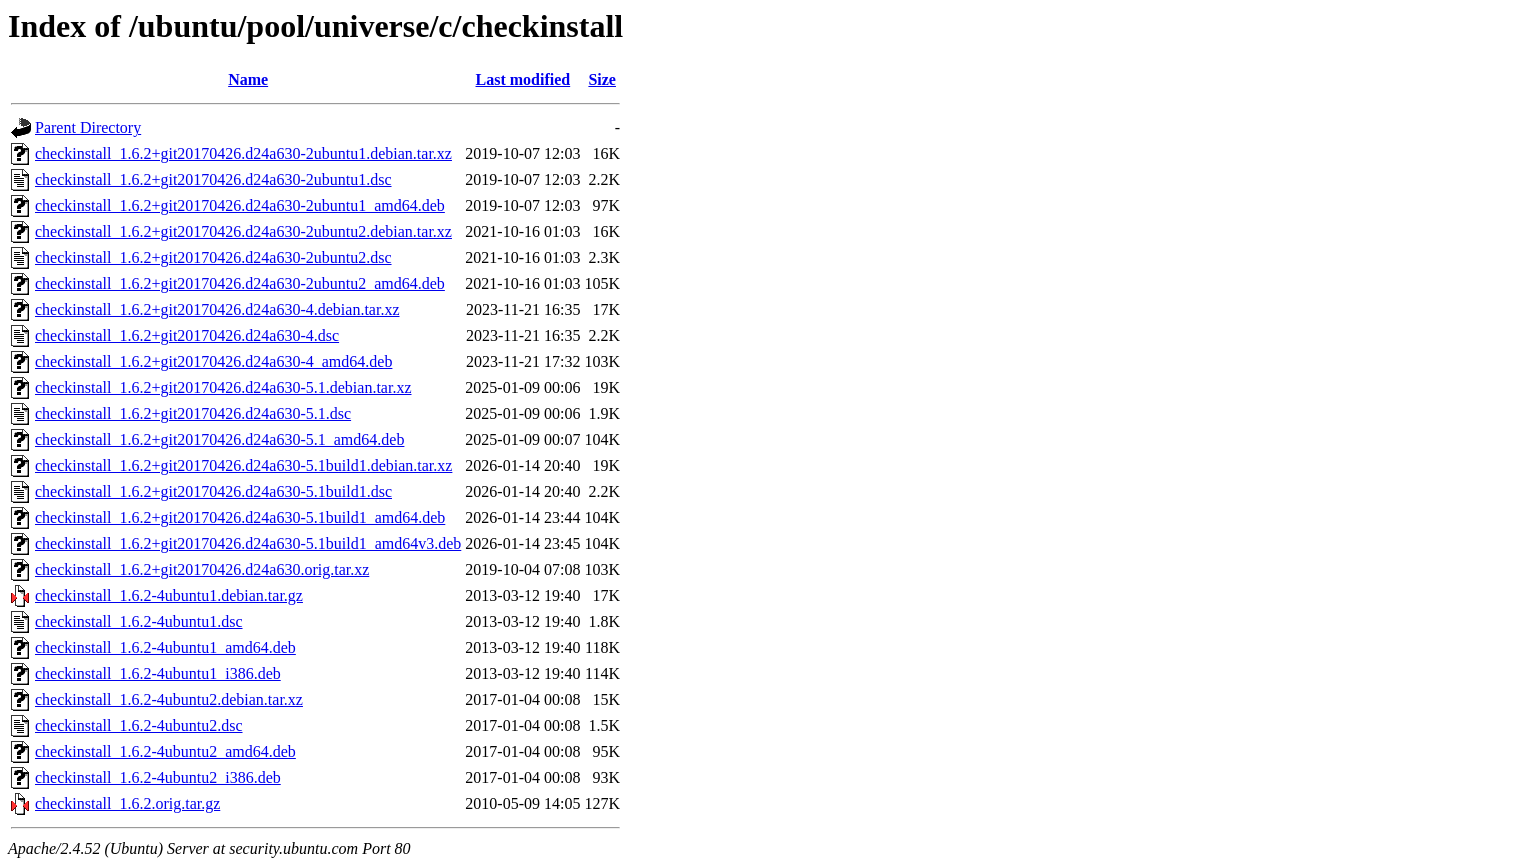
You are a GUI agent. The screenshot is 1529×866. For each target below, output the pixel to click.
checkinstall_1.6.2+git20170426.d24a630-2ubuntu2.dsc (213, 257)
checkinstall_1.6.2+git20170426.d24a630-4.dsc (187, 335)
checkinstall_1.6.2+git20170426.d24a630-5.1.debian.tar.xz (223, 387)
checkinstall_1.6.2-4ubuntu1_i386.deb (158, 673)
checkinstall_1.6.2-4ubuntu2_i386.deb (158, 777)
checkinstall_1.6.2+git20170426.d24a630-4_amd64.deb (213, 361)
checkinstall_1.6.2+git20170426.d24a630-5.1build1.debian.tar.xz (243, 465)
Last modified (523, 79)
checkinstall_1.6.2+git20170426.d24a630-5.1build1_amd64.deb (240, 517)
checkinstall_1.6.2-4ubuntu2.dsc (139, 725)
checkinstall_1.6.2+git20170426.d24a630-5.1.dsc (193, 413)
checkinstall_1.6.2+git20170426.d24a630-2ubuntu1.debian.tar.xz (243, 153)
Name (248, 79)
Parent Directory (88, 127)
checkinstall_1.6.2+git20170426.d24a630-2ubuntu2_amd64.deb (240, 283)
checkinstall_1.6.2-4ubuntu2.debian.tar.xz (169, 699)
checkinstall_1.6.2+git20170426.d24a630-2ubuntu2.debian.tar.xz (243, 231)
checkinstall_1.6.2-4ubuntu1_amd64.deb (165, 647)
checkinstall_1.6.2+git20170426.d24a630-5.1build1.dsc (213, 491)
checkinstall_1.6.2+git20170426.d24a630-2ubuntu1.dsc (213, 179)
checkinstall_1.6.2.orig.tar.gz (127, 803)
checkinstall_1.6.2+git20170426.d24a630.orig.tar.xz (202, 569)
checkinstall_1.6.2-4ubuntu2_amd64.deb (165, 751)
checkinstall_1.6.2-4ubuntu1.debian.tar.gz (169, 595)
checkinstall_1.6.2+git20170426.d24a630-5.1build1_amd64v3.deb (248, 543)
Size (602, 79)
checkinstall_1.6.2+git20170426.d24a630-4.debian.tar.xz (217, 309)
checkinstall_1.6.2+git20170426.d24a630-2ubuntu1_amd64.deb (240, 205)
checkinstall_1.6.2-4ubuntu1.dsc (139, 621)
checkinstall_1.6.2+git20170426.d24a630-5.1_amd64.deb (219, 439)
